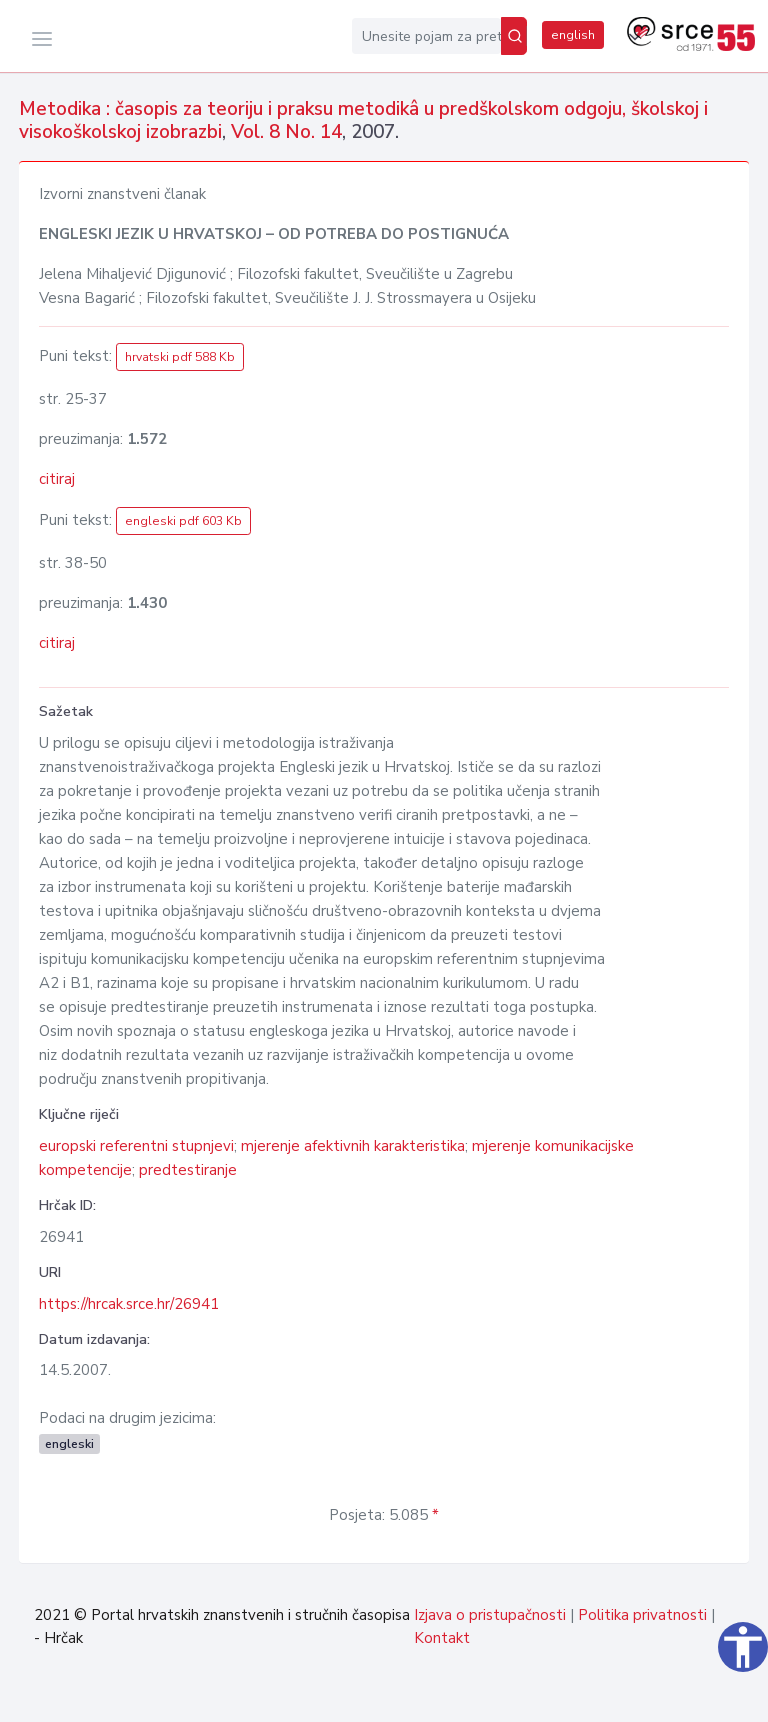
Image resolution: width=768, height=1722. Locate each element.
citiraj (57, 479)
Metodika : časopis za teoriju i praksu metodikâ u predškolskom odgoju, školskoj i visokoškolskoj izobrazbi (363, 120)
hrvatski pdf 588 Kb (180, 357)
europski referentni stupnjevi (136, 1146)
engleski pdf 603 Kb (183, 521)
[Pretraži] (514, 36)
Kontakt (442, 1638)
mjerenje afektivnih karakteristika (353, 1146)
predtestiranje (188, 1170)
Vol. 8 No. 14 (286, 132)
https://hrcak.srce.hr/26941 (129, 1304)
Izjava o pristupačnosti (490, 1615)
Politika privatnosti (642, 1615)
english (573, 35)
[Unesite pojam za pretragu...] (426, 36)
